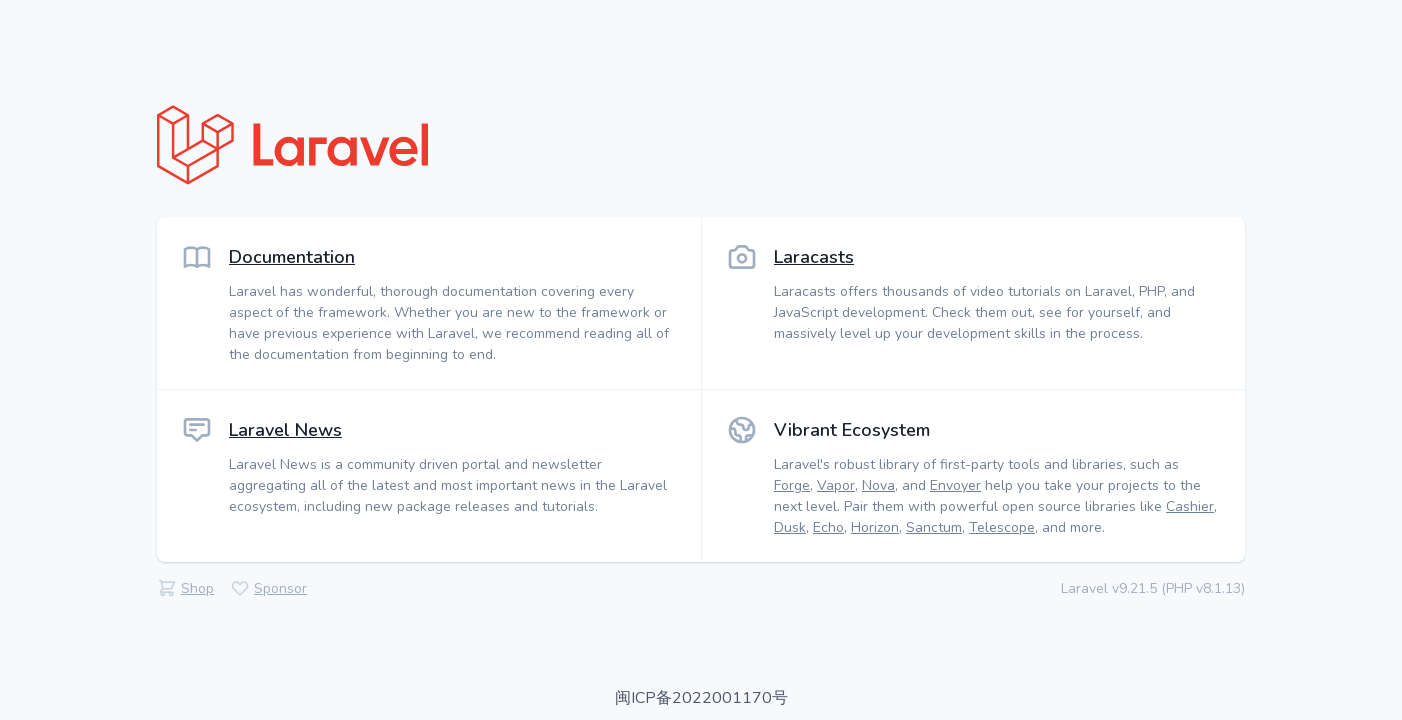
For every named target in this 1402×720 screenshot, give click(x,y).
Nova (878, 485)
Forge (792, 485)
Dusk (790, 527)
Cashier (1190, 506)
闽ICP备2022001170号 (701, 698)
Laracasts (814, 257)
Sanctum (934, 527)
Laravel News (285, 430)
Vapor (836, 485)
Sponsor (280, 588)
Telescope (1002, 527)
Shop (197, 588)
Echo (828, 527)
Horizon (875, 527)
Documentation (292, 257)
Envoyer (955, 485)
